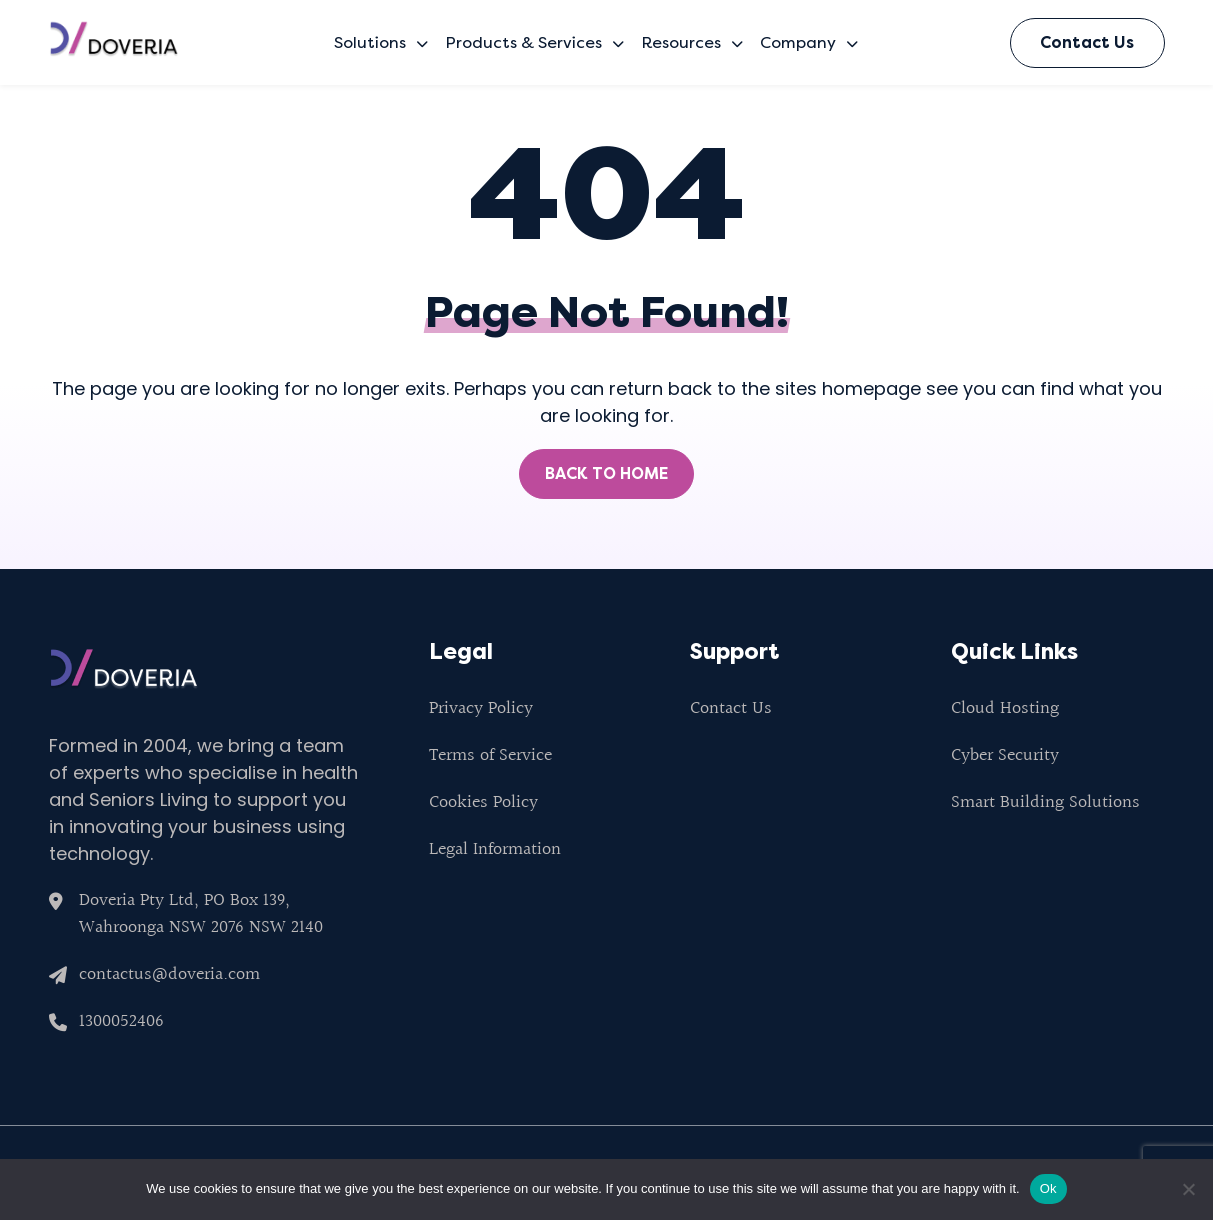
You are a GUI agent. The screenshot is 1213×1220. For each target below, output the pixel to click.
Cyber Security (1005, 755)
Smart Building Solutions (1045, 802)
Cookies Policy (483, 802)
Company (809, 43)
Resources (692, 43)
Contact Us (1087, 42)
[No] (1188, 1189)
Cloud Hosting (1005, 708)
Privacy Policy (481, 708)
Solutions (381, 43)
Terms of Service (490, 755)
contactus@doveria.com (169, 974)
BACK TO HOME (606, 473)
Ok (1048, 1188)
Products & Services (534, 43)
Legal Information (495, 849)
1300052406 (121, 1021)
